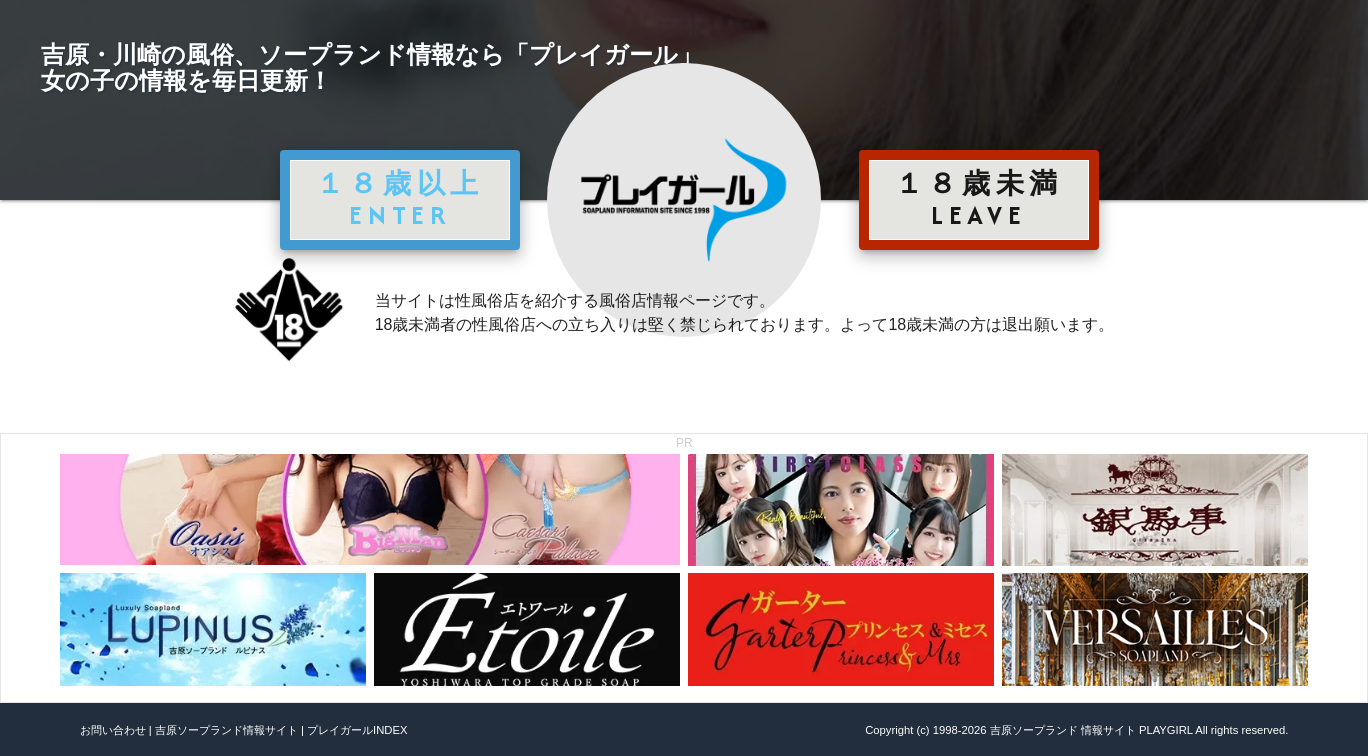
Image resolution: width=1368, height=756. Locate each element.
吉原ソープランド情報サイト (226, 730)
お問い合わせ (113, 730)
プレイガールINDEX (357, 730)
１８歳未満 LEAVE (979, 199)
